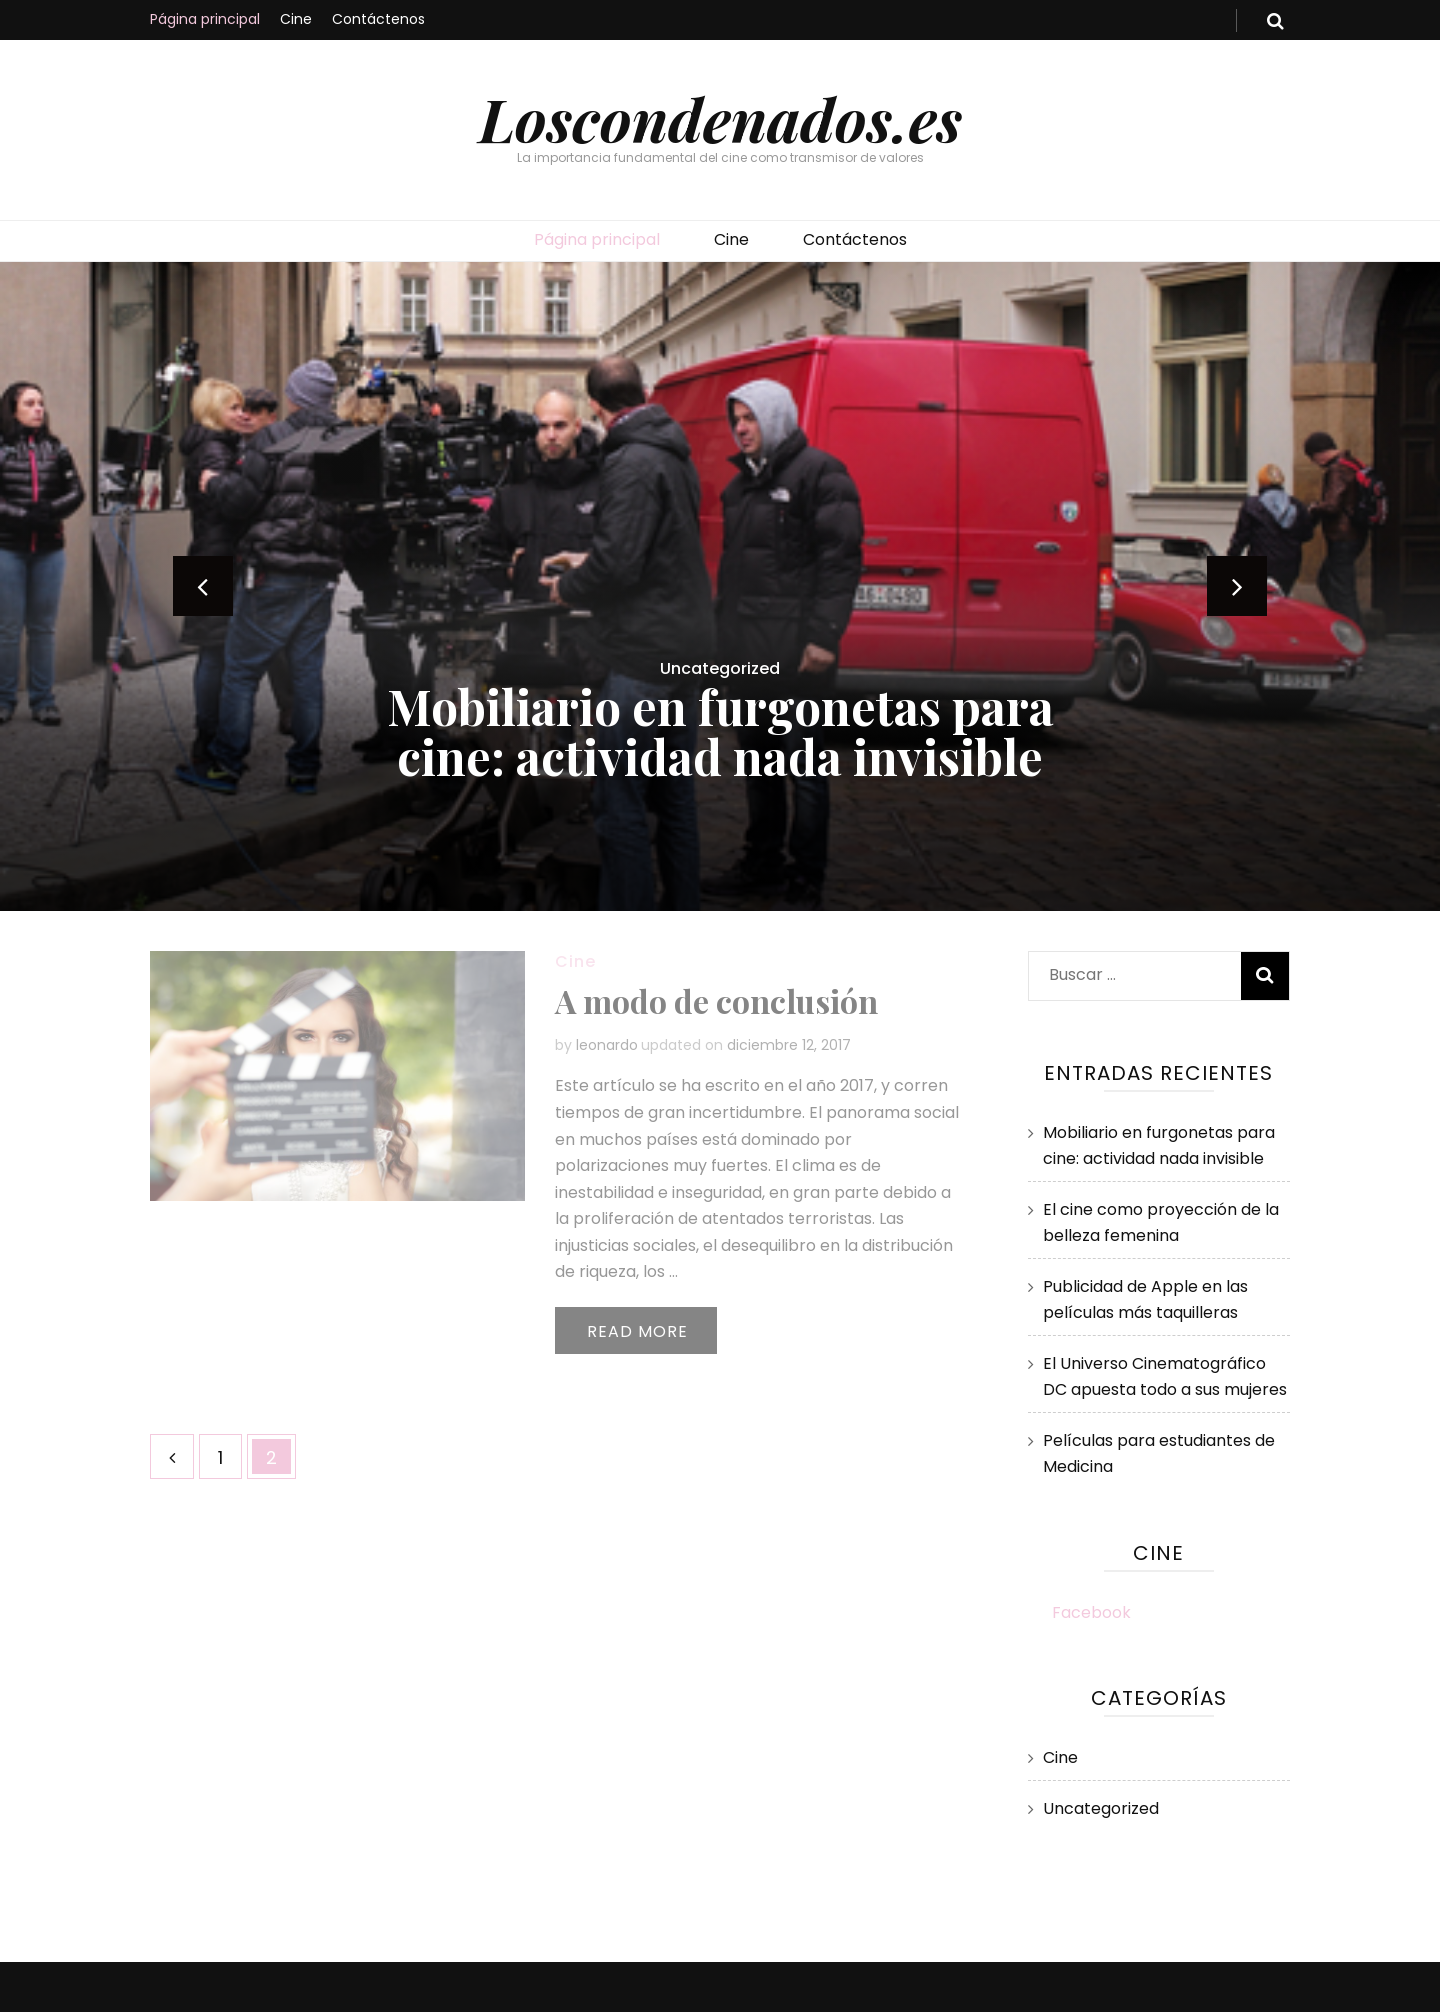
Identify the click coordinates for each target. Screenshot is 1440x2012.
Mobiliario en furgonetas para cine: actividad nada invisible (720, 730)
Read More (637, 1331)
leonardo (607, 1045)
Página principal (205, 19)
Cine (296, 19)
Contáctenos (378, 19)
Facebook (1091, 1612)
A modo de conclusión (716, 1000)
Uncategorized (720, 668)
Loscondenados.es (720, 118)
